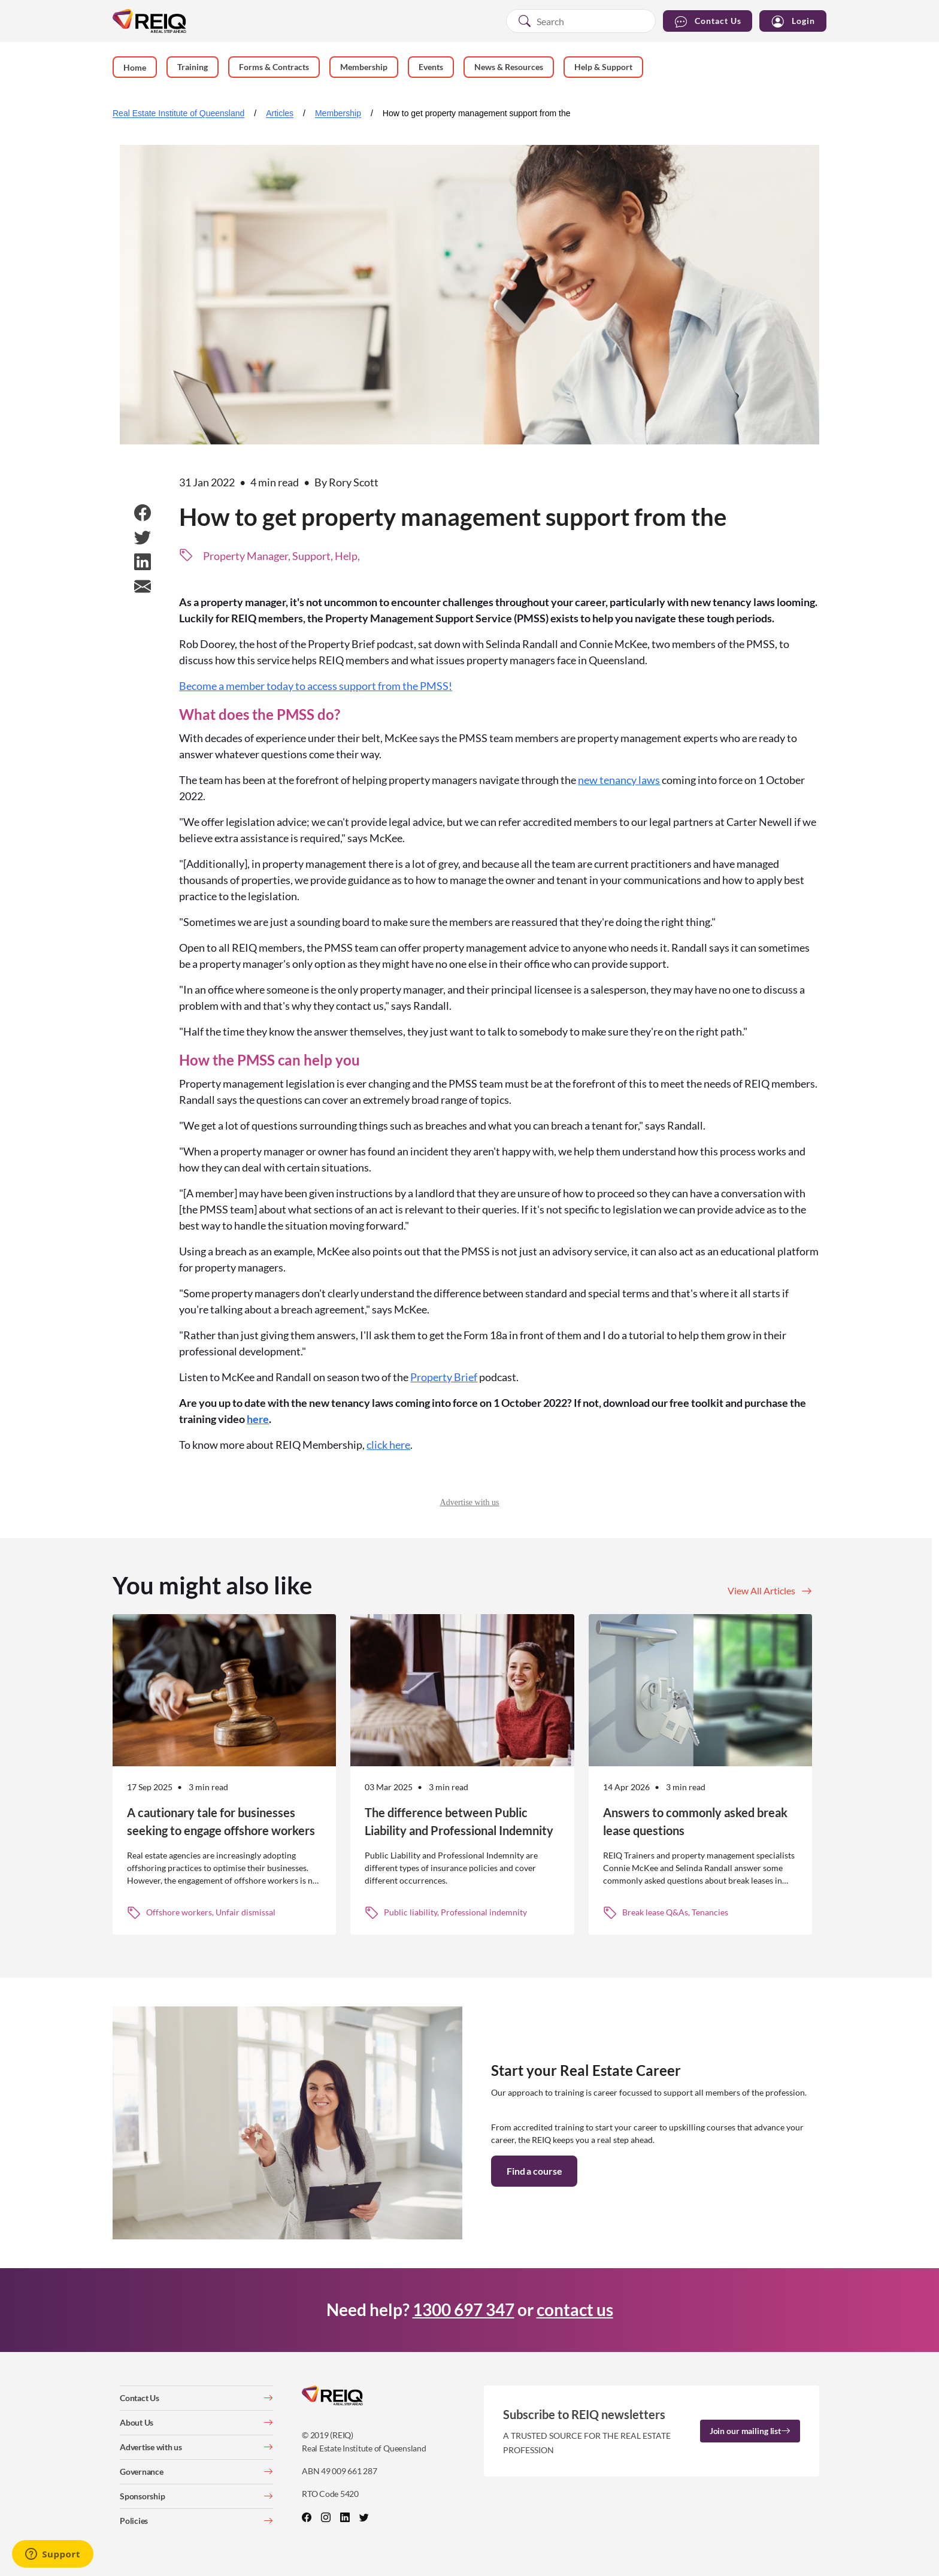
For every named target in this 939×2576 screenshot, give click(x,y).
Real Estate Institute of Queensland (178, 113)
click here (388, 1444)
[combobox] (581, 21)
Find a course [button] (534, 2171)
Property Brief (443, 1377)
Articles (279, 113)
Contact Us (707, 21)
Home (134, 67)
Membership (338, 113)
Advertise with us (469, 1502)
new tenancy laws (619, 779)
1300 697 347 (463, 2309)
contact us (575, 2309)
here (258, 1418)
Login (793, 21)
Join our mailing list (750, 2431)
